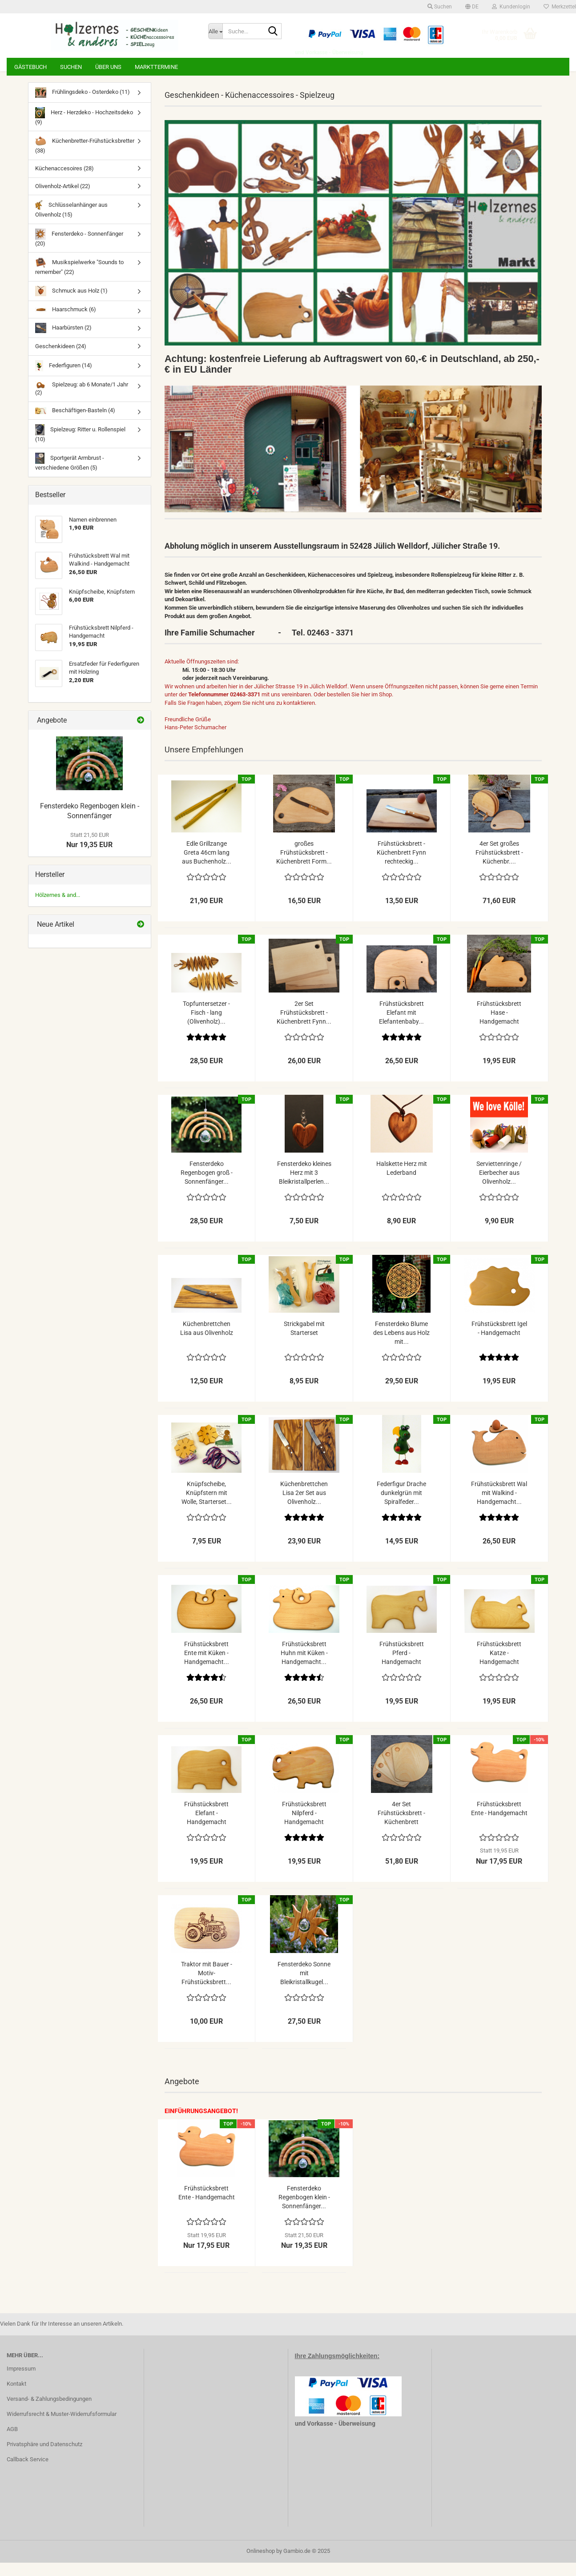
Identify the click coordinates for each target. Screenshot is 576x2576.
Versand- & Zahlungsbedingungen (49, 2412)
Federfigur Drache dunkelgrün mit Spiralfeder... (401, 1506)
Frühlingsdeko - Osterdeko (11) (82, 105)
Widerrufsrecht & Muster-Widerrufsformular (62, 2427)
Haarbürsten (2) (63, 341)
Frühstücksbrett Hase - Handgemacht (499, 1025)
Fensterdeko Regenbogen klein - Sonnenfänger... (304, 2210)
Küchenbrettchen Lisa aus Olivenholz (206, 1342)
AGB (12, 2442)
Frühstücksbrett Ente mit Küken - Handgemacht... (206, 1666)
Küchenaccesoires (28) (64, 181)
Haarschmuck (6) (65, 322)
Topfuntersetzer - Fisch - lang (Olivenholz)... (206, 1025)
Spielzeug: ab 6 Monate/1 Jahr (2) (81, 402)
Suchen (71, 67)
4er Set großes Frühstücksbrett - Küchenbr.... (499, 865)
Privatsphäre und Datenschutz (44, 2457)
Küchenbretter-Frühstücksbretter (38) (84, 158)
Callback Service (27, 2472)
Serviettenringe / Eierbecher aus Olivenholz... (499, 1185)
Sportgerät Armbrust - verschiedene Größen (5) (69, 475)
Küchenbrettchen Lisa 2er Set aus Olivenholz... (304, 1506)
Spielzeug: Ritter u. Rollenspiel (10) (80, 447)
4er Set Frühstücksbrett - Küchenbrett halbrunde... (401, 1827)
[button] (472, 6)
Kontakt (16, 2397)
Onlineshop (260, 2564)
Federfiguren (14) (63, 379)
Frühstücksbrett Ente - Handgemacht (499, 1822)
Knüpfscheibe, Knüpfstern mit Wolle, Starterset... (206, 1506)
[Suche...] (215, 31)
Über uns (108, 67)
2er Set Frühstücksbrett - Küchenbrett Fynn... (304, 1025)
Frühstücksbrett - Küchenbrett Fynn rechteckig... (401, 865)
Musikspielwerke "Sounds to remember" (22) (79, 279)
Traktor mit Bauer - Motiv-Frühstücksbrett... (206, 1986)
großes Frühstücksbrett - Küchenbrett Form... (304, 865)
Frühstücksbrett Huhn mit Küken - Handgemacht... (304, 1666)
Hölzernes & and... (57, 908)
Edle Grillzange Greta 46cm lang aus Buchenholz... (206, 865)
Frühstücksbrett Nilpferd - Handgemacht (304, 1826)
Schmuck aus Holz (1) (71, 304)
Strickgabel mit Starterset (304, 1342)
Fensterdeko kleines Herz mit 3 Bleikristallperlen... (304, 1185)
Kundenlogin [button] (511, 7)
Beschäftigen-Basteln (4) (75, 423)
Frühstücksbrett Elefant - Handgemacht (206, 1826)
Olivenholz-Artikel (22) (62, 199)
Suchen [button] (439, 7)
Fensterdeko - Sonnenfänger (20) (79, 251)
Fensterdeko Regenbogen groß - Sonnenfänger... (207, 1185)
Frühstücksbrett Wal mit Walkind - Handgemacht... (499, 1506)
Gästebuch (30, 67)
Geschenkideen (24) (60, 359)
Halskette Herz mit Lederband (401, 1181)
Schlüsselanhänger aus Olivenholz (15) (71, 222)
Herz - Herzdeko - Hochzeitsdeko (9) (84, 130)
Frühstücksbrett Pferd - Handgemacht (401, 1666)
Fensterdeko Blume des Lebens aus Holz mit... (401, 1346)
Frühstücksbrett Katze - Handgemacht (499, 1666)
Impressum (21, 2382)
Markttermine (156, 67)
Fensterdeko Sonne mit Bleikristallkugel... (304, 1986)
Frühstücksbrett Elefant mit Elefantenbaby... (401, 1025)
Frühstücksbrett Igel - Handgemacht (499, 1342)
